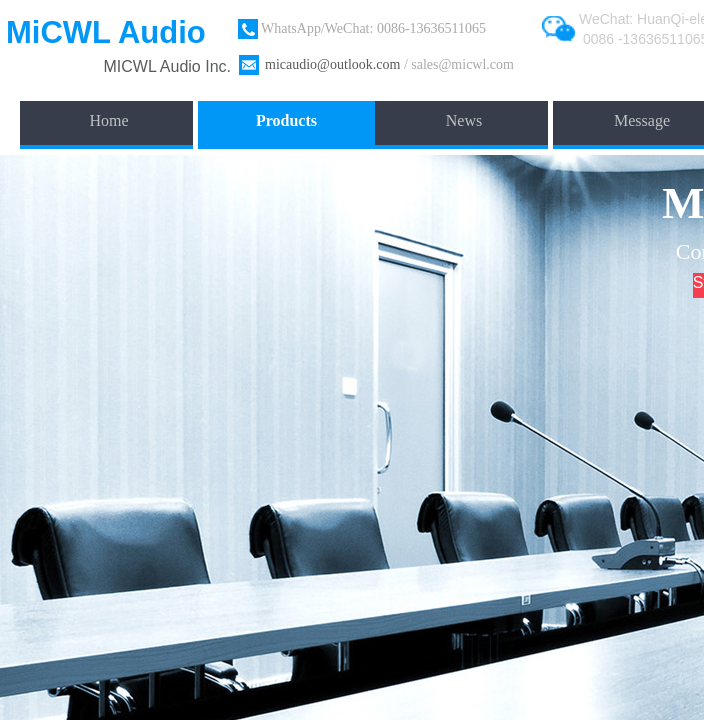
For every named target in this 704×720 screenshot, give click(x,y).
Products (286, 120)
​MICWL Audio (155, 66)
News (464, 120)
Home (108, 120)
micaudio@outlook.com (332, 64)
